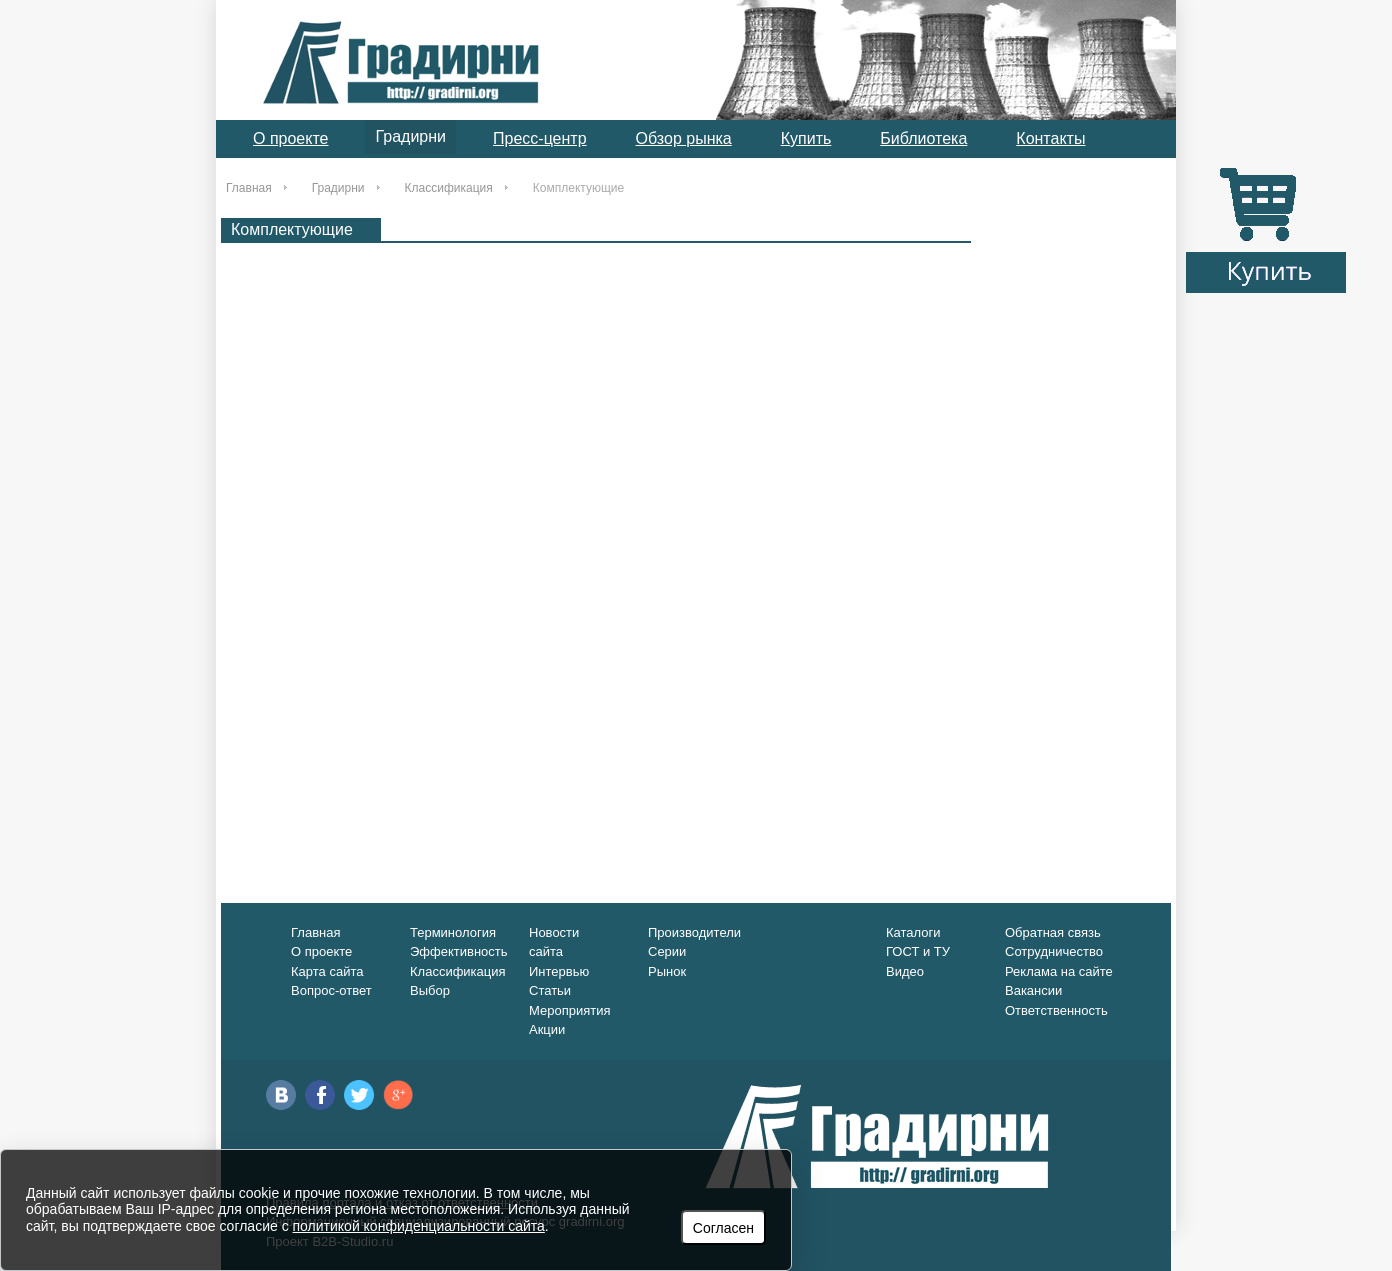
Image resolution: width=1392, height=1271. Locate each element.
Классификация (449, 188)
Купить (806, 138)
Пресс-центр (540, 138)
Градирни (410, 136)
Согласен (723, 1228)
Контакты (1050, 138)
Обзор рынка (684, 138)
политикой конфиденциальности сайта (419, 1226)
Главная (249, 188)
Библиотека (923, 138)
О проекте (290, 138)
